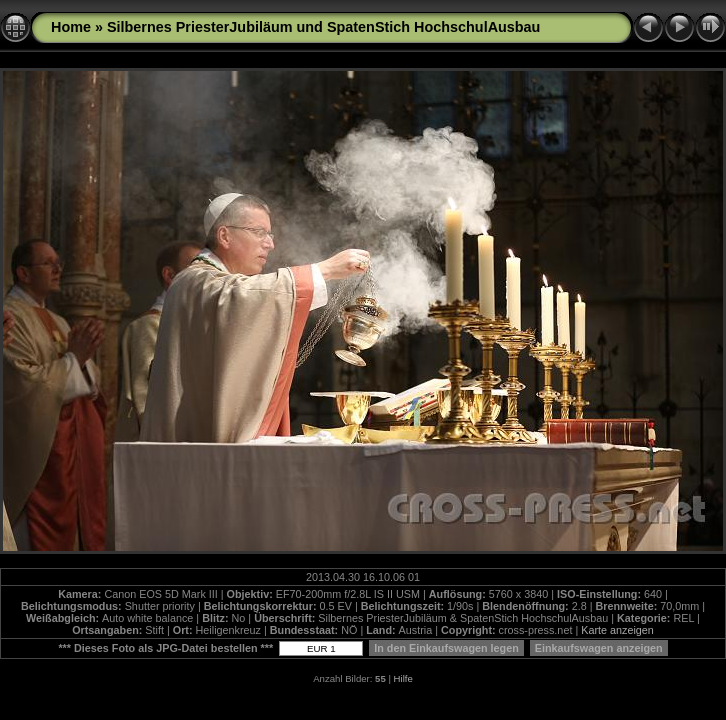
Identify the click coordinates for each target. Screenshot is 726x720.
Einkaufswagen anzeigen (599, 648)
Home (71, 27)
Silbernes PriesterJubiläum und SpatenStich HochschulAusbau (323, 27)
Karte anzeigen (617, 630)
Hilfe (403, 678)
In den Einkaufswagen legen (446, 648)
